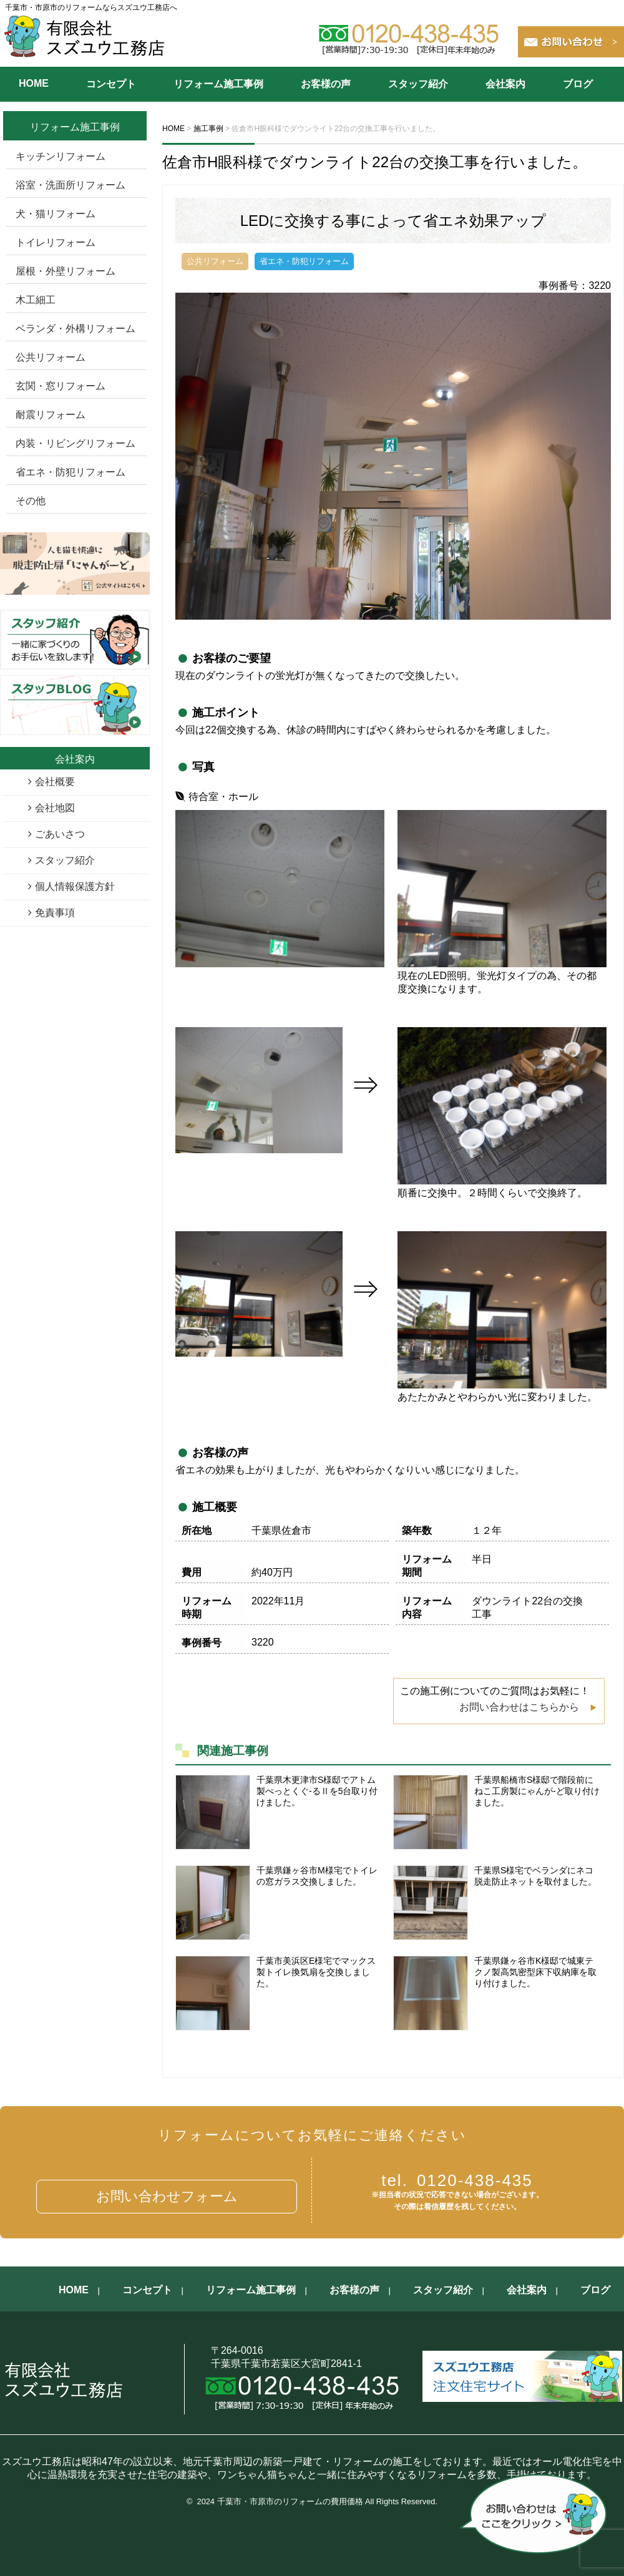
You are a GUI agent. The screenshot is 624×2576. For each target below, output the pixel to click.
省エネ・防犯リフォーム (70, 472)
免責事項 (55, 912)
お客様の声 (326, 84)
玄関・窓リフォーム (60, 386)
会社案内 (505, 84)
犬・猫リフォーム (55, 213)
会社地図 (55, 808)
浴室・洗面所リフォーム (70, 185)
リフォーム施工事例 (218, 84)
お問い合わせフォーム (167, 2196)
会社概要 (55, 781)
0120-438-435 (457, 2180)
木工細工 (36, 300)
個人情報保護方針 (75, 886)
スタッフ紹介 (418, 84)
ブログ (578, 84)
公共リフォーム (50, 357)
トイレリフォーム (55, 242)
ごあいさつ (60, 834)
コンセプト (111, 84)
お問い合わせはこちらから (519, 1707)
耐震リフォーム (50, 414)
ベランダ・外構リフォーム (75, 328)
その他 (31, 500)
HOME (34, 83)
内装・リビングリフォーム (75, 443)
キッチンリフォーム (60, 156)
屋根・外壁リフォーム (65, 271)
